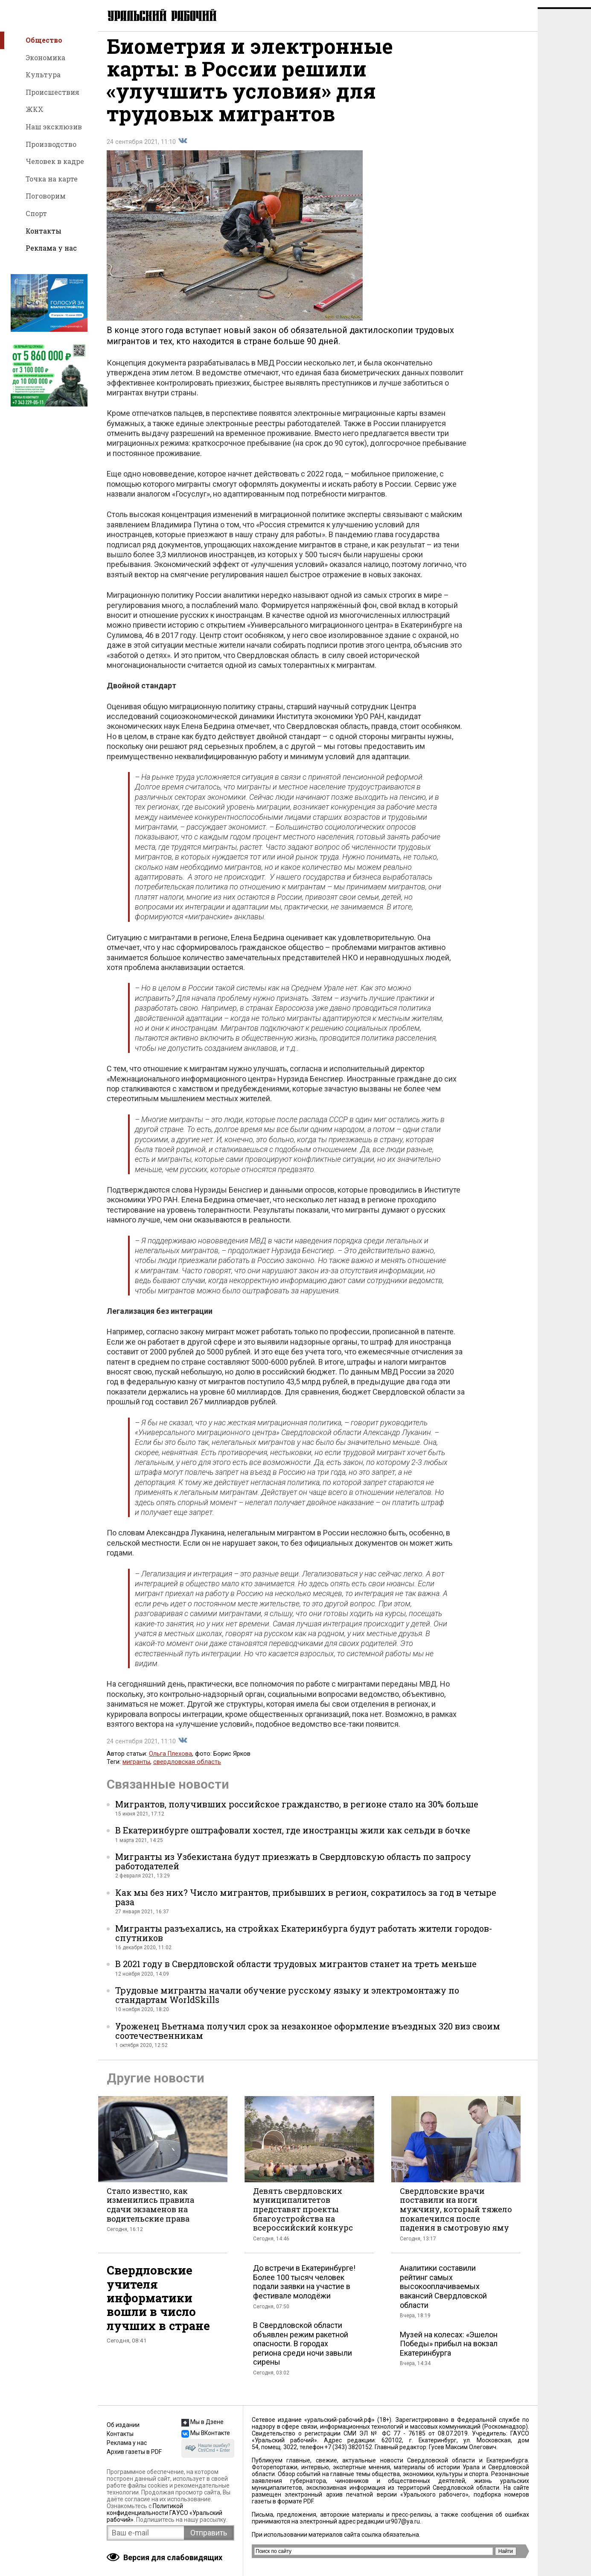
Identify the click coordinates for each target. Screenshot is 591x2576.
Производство (51, 144)
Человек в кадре (55, 161)
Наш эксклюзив (54, 126)
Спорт (36, 213)
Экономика (45, 57)
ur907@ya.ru (402, 2521)
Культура (43, 74)
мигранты (136, 1769)
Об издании (123, 2424)
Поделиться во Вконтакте (183, 148)
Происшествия (52, 92)
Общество (44, 39)
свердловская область (187, 1769)
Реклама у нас (51, 247)
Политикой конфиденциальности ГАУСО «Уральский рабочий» (164, 2513)
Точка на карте (52, 178)
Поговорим (46, 195)
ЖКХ (35, 109)
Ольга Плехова (170, 1761)
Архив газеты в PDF (134, 2451)
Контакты (43, 230)
